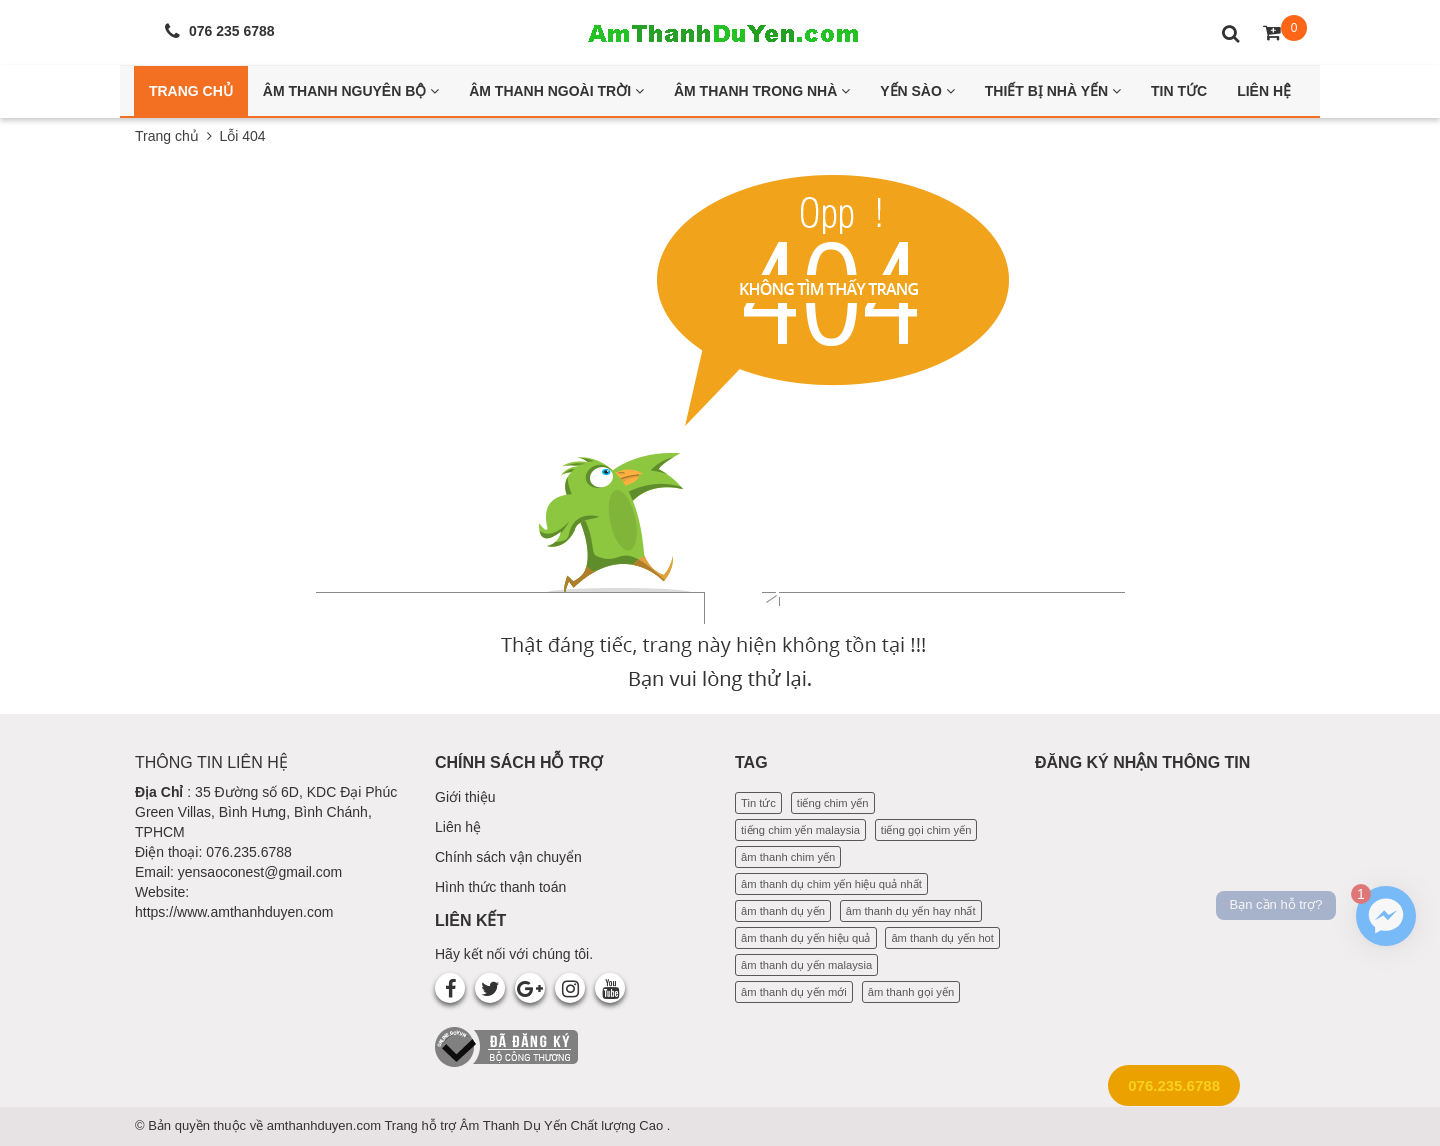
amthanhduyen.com (326, 1125)
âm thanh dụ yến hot (942, 938)
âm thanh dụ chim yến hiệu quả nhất (831, 884)
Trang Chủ (191, 91)
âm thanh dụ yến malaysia (806, 965)
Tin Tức (1179, 91)
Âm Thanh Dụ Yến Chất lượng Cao (563, 1125)
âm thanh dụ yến (783, 911)
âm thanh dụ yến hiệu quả (806, 938)
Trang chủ (167, 136)
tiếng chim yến (833, 803)
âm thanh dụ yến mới (794, 992)
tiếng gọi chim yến (926, 830)
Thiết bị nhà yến (1053, 91)
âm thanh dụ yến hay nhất (911, 911)
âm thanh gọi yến (911, 992)
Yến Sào (917, 91)
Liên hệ (458, 827)
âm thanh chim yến (788, 857)
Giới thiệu (465, 797)
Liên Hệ (1264, 91)
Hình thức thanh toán (500, 887)
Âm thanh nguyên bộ (351, 91)
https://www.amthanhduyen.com (234, 912)
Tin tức (758, 803)
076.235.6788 (1174, 1085)
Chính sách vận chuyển (508, 857)
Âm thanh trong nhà (762, 91)
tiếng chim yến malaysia (800, 830)
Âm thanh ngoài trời (556, 91)
